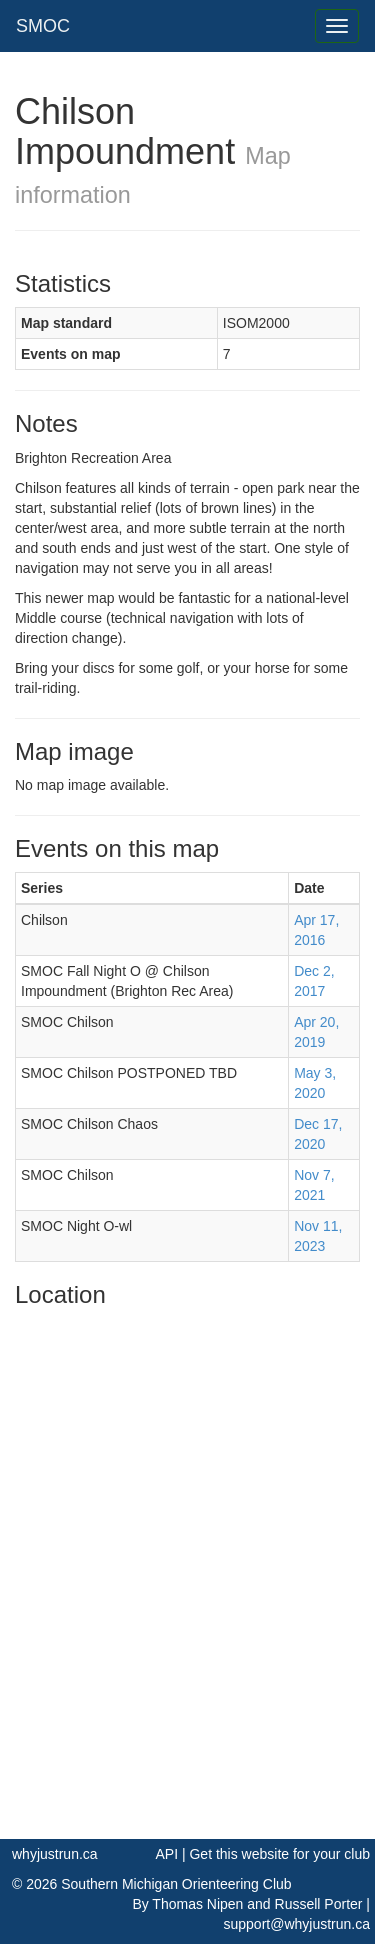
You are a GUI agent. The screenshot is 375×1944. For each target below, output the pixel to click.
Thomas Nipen (197, 1904)
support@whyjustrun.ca (296, 1924)
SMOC (43, 26)
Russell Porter (319, 1904)
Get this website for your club (279, 1854)
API (166, 1854)
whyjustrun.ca (55, 1854)
